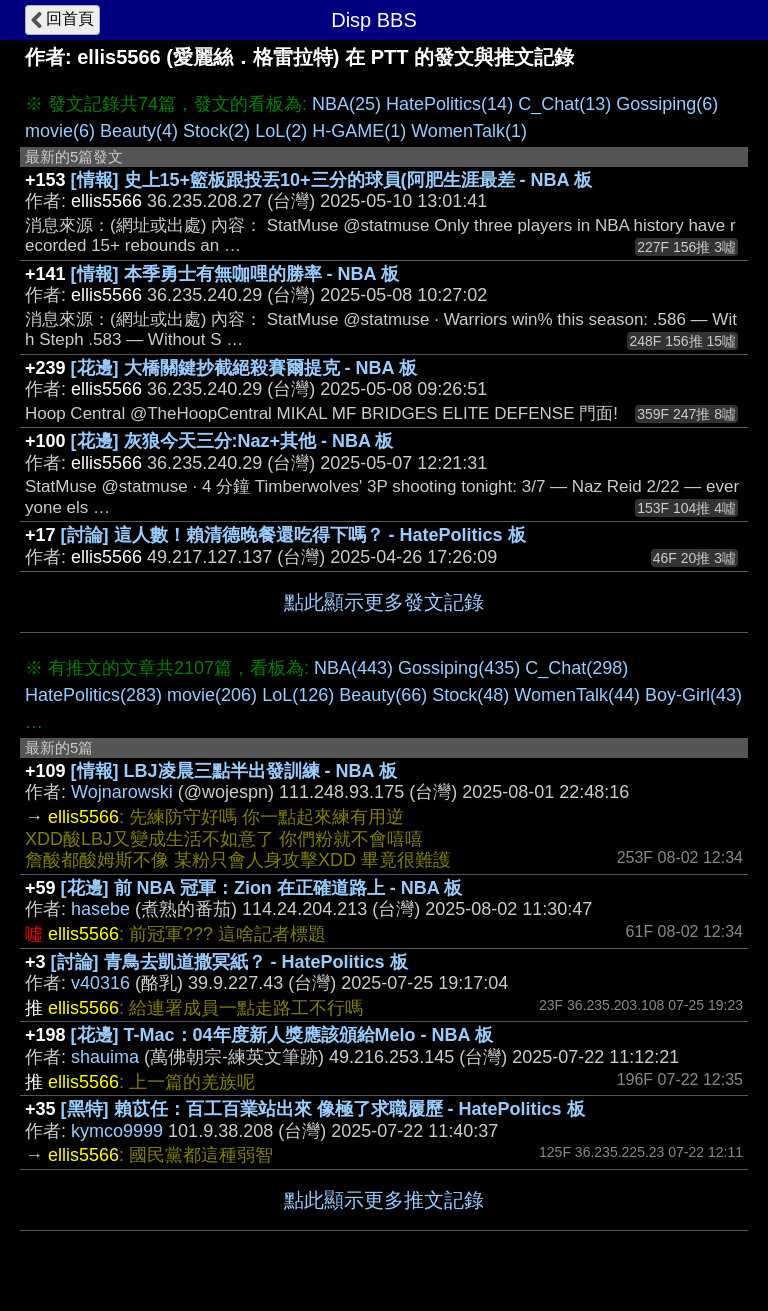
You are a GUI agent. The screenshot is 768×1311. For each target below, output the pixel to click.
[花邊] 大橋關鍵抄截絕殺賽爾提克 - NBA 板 (244, 368)
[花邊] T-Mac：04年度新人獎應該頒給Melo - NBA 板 (282, 1035)
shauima (105, 1057)
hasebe (100, 909)
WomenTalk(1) (469, 131)
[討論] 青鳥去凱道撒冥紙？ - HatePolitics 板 (229, 962)
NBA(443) (353, 668)
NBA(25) (346, 104)
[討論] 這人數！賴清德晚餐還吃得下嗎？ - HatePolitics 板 (293, 535)
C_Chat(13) (564, 104)
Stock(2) (216, 131)
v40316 (100, 983)
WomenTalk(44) (577, 695)
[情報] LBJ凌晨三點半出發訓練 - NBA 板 (234, 771)
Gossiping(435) (459, 668)
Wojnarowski (122, 792)
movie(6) (60, 131)
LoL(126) (298, 695)
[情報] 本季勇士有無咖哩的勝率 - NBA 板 (235, 274)
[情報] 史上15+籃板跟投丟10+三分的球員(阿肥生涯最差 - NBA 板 (331, 180)
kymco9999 (117, 1131)
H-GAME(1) (359, 131)
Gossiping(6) (667, 104)
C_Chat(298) (576, 668)
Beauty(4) (139, 131)
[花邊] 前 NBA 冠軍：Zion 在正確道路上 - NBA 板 (262, 888)
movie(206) (212, 695)
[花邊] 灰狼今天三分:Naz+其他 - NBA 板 (232, 441)
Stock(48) (470, 695)
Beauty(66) (383, 695)
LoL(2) (281, 131)
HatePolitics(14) (449, 104)
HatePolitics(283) (93, 695)
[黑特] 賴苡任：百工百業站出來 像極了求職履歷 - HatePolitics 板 (323, 1109)
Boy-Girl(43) (693, 695)
